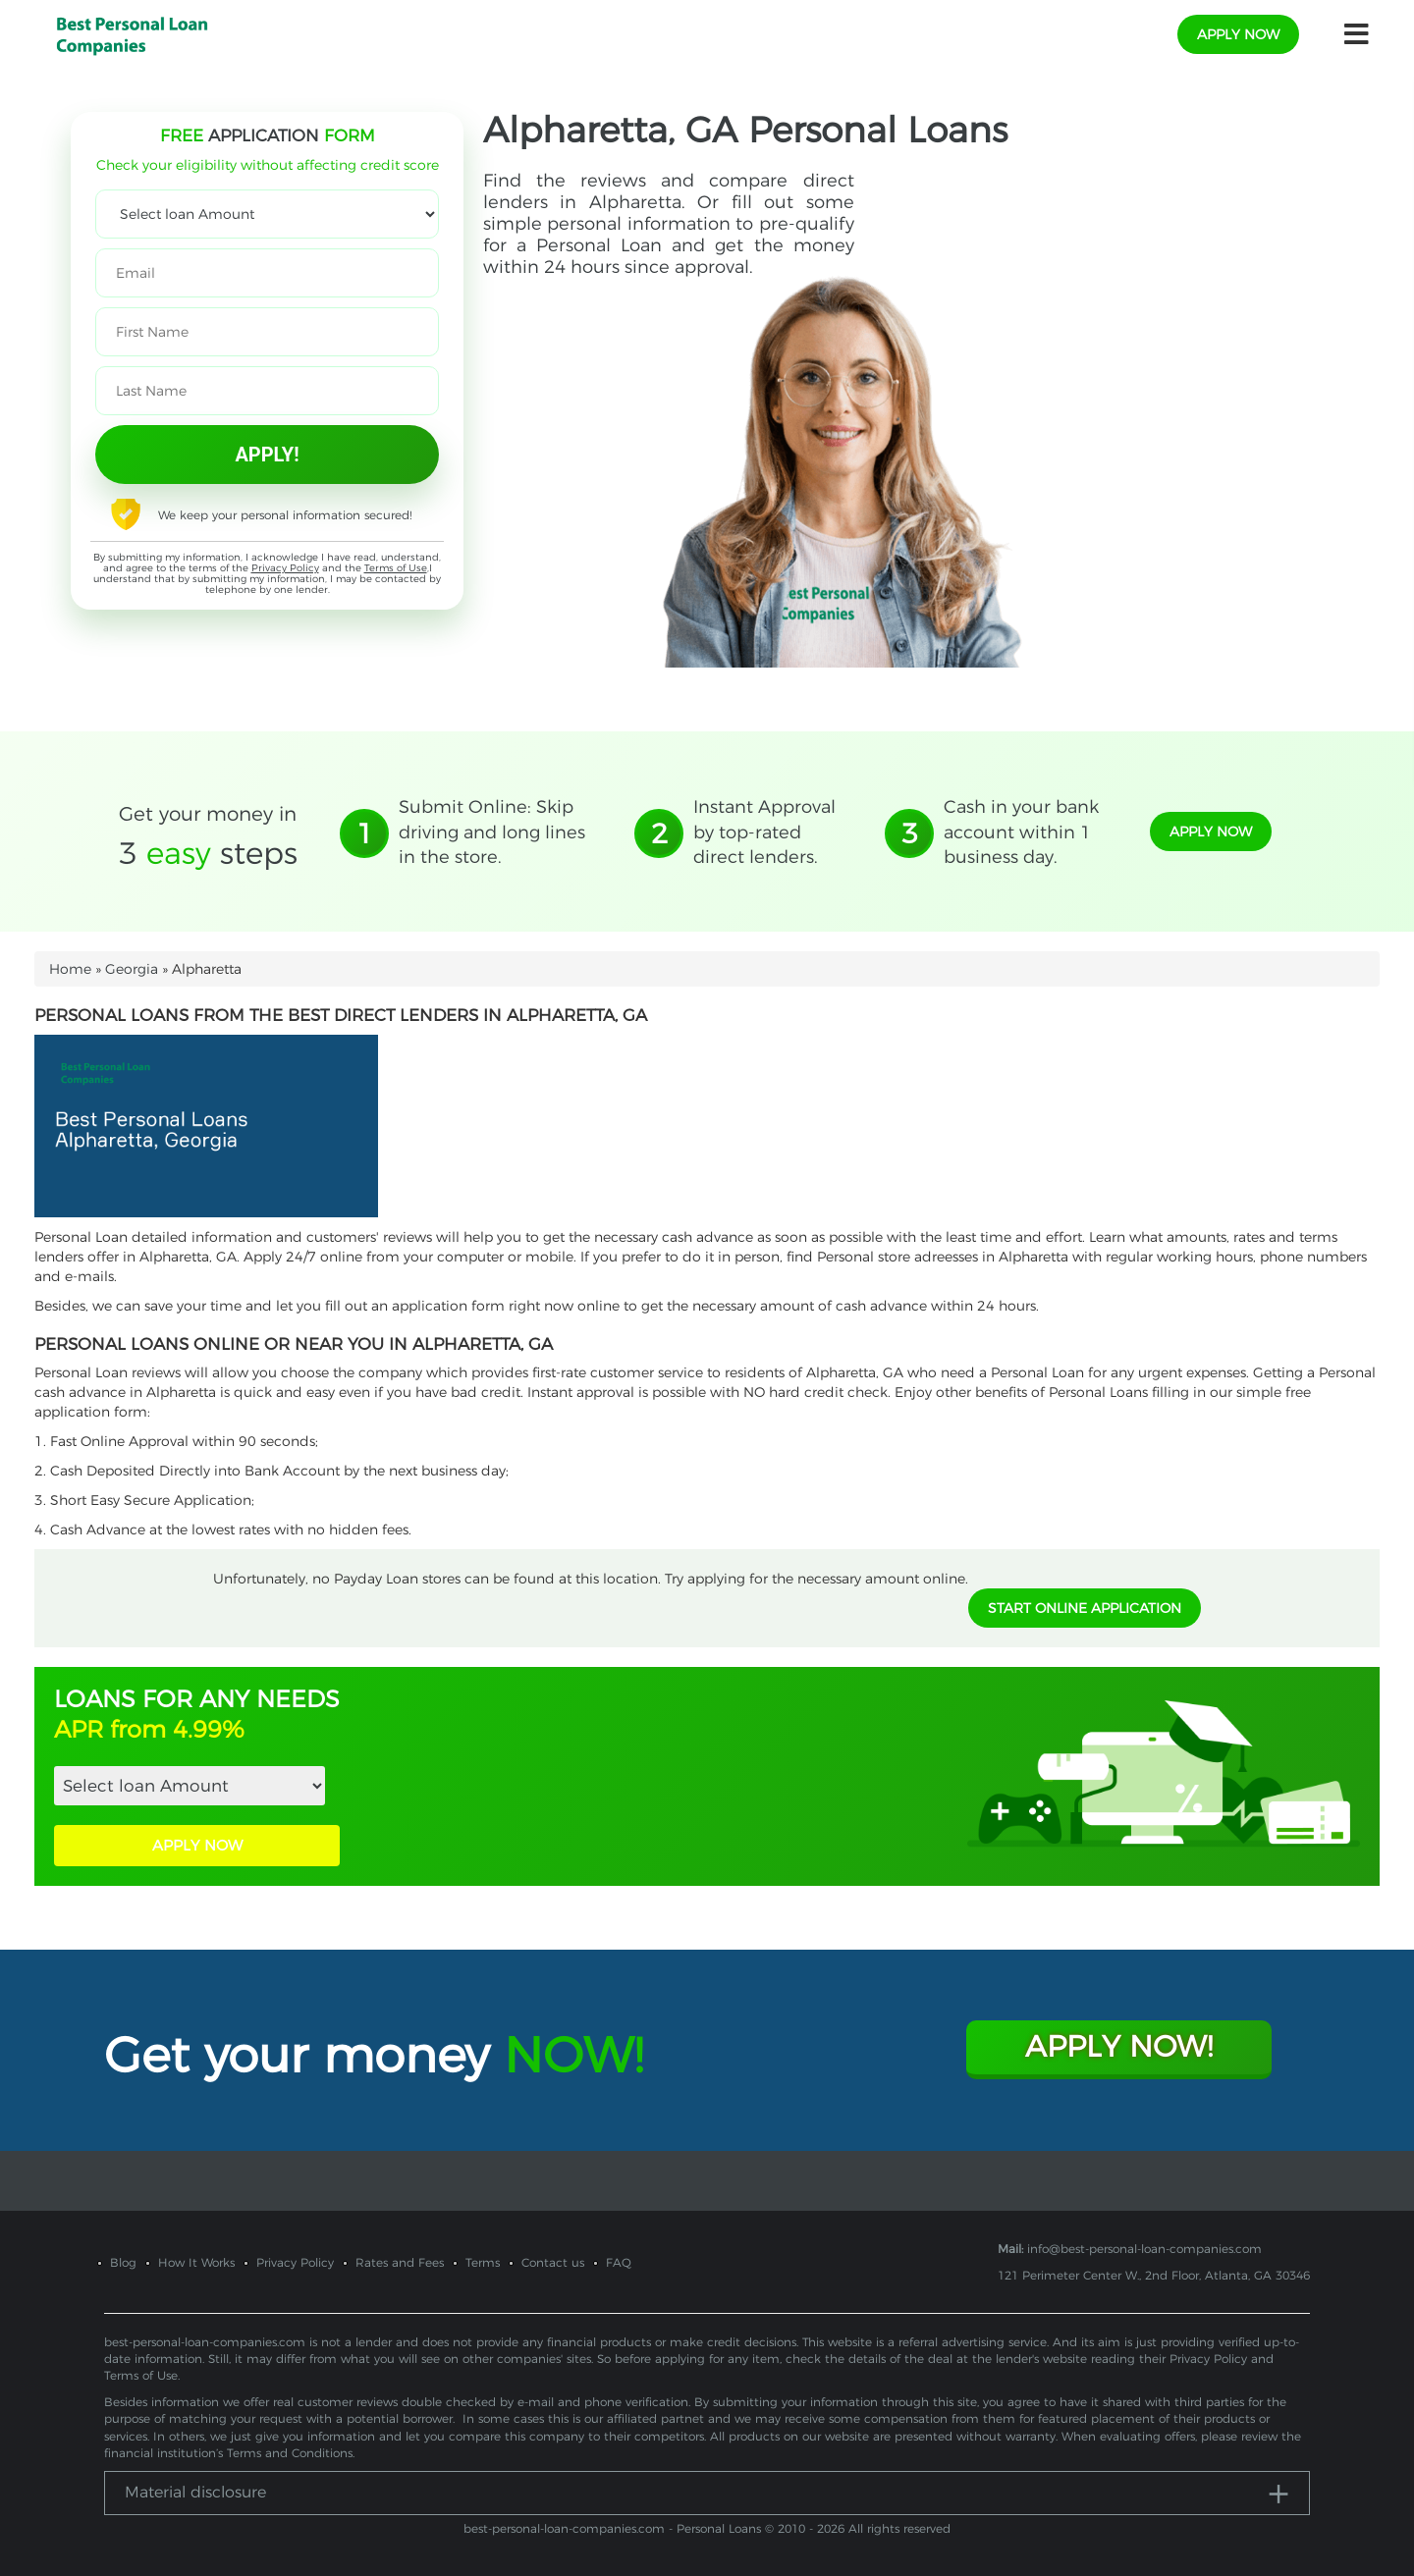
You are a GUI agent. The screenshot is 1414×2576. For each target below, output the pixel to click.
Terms (482, 2262)
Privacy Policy (285, 568)
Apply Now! (1119, 2046)
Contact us (552, 2262)
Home (70, 969)
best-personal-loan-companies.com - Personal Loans (612, 2528)
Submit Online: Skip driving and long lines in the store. (492, 832)
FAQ (618, 2262)
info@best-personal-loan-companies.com (1144, 2248)
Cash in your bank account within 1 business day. (1021, 832)
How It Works (196, 2262)
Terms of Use (395, 568)
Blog (123, 2262)
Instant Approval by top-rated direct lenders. (764, 832)
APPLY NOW (197, 1845)
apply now (1238, 34)
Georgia (131, 969)
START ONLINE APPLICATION (1084, 1608)
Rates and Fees (399, 2262)
